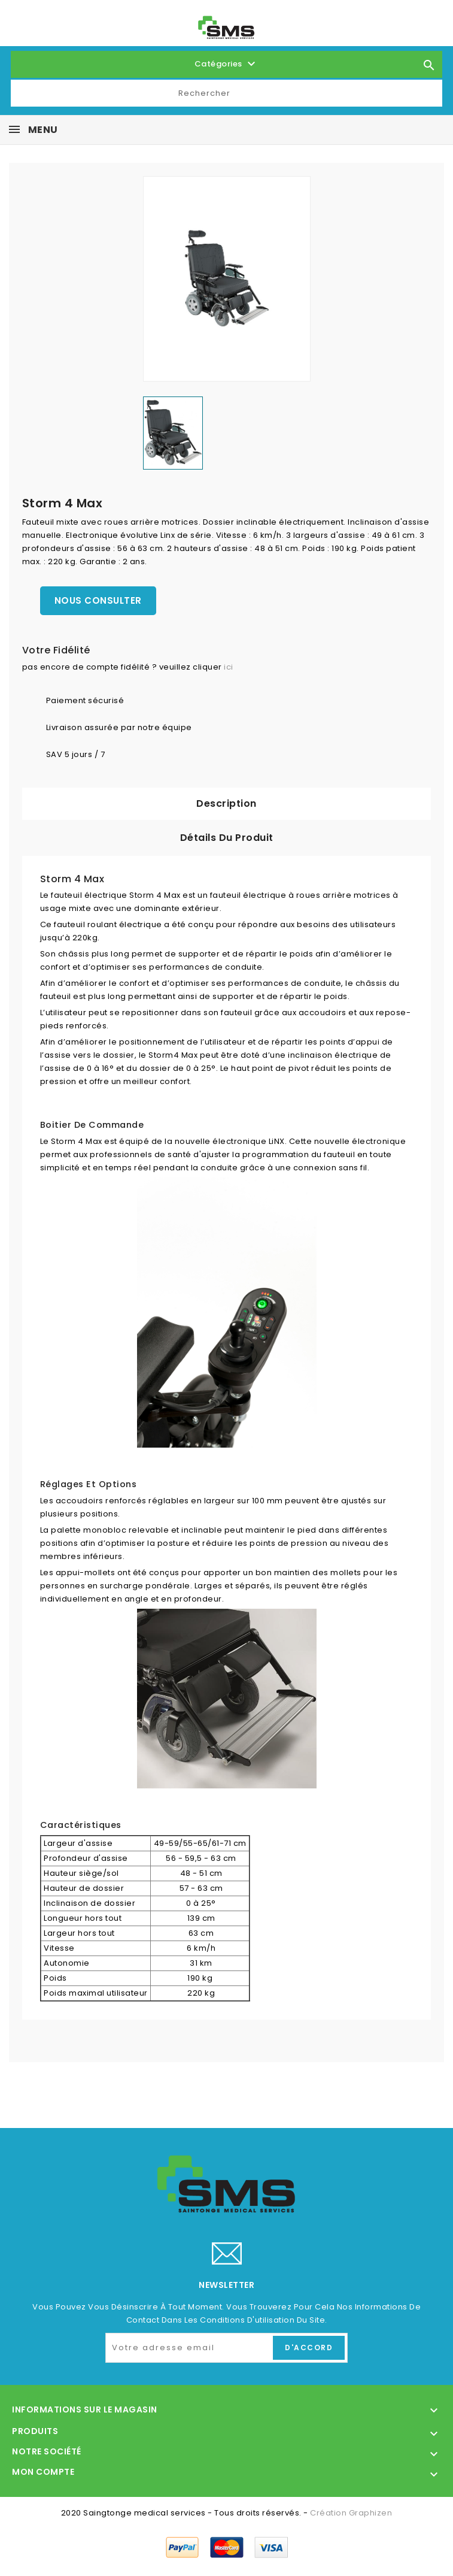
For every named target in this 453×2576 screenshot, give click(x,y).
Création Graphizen (351, 2513)
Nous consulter (98, 600)
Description (226, 803)
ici (228, 667)
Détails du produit (226, 837)
